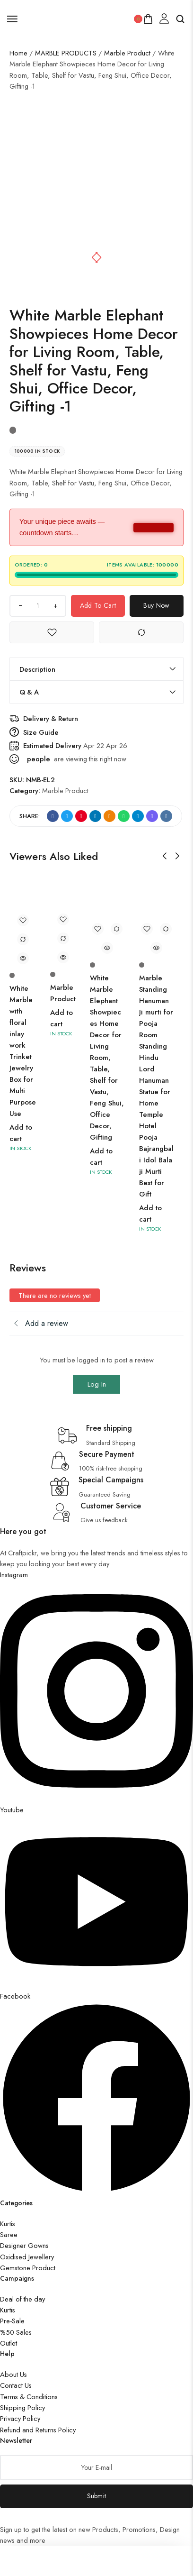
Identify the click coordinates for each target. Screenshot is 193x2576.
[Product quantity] (37, 606)
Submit (96, 2496)
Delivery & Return (50, 718)
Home (18, 53)
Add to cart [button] (20, 1133)
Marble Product (127, 53)
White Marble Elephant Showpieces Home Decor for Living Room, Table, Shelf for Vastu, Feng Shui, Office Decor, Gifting (107, 1057)
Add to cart (98, 605)
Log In (97, 1384)
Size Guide (41, 732)
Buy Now (156, 605)
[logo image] (76, 18)
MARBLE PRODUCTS (65, 53)
